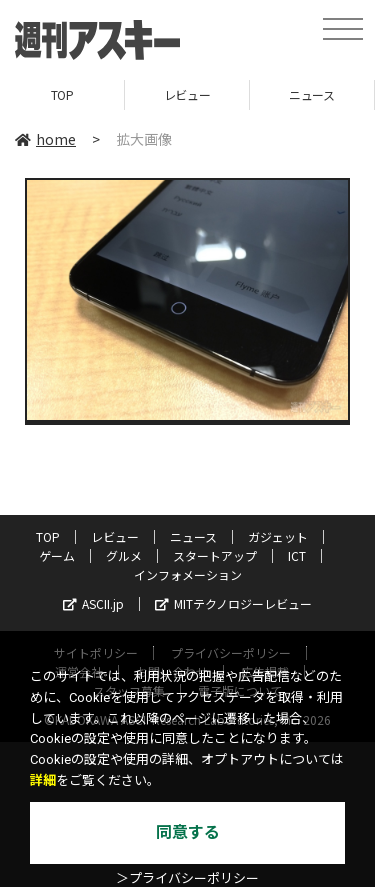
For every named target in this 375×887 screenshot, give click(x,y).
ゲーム (57, 555)
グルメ (124, 555)
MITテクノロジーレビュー (233, 603)
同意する (188, 832)
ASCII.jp (93, 603)
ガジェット (278, 536)
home (45, 139)
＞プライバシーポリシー (187, 878)
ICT (297, 555)
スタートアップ (215, 555)
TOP (62, 94)
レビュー (187, 94)
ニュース (311, 94)
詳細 (43, 780)
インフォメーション (188, 574)
